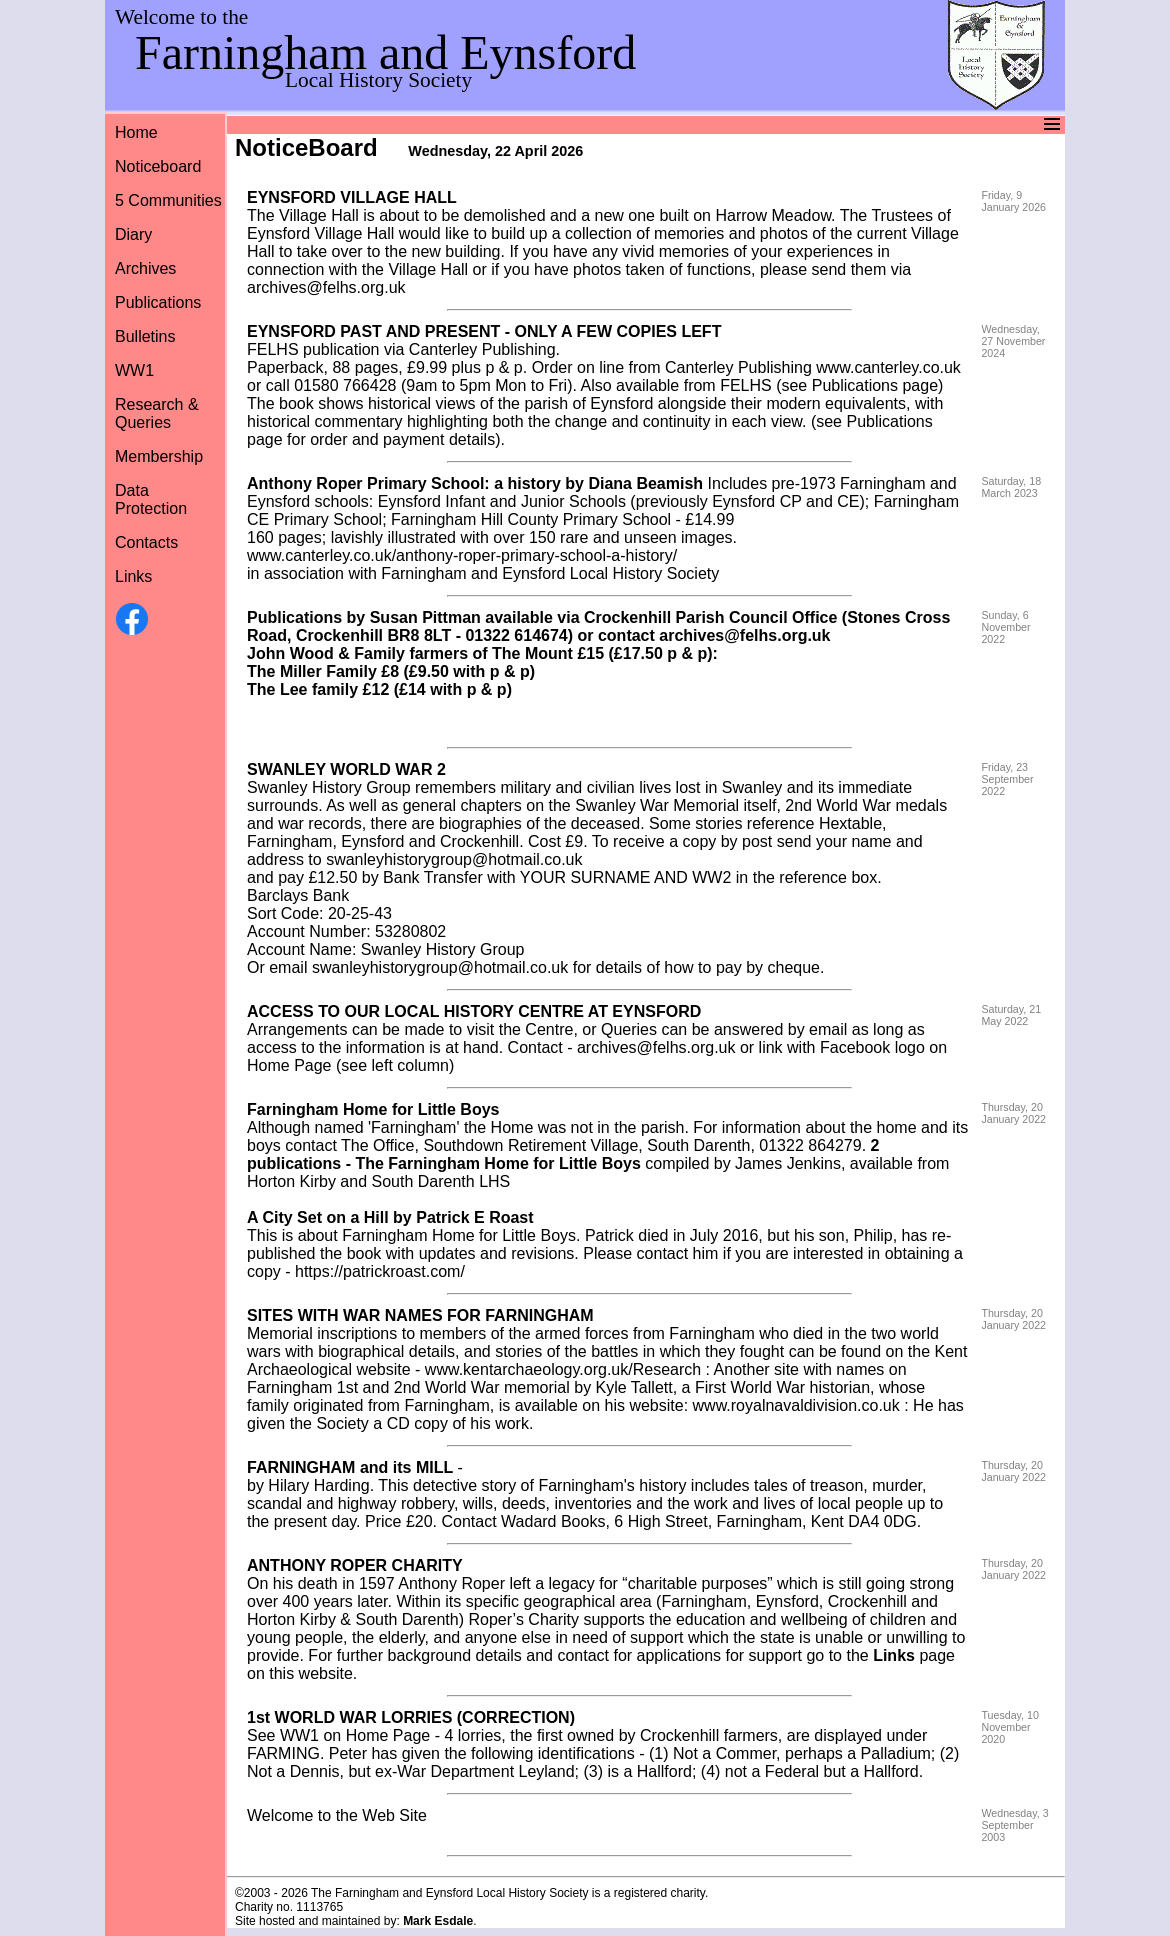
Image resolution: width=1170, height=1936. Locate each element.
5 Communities (168, 200)
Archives (145, 268)
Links (133, 576)
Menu (582, 124)
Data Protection (151, 499)
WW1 (134, 370)
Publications (158, 302)
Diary (133, 234)
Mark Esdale (438, 1921)
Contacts (146, 542)
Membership (159, 456)
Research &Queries (157, 413)
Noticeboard (158, 166)
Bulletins (145, 336)
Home (136, 132)
